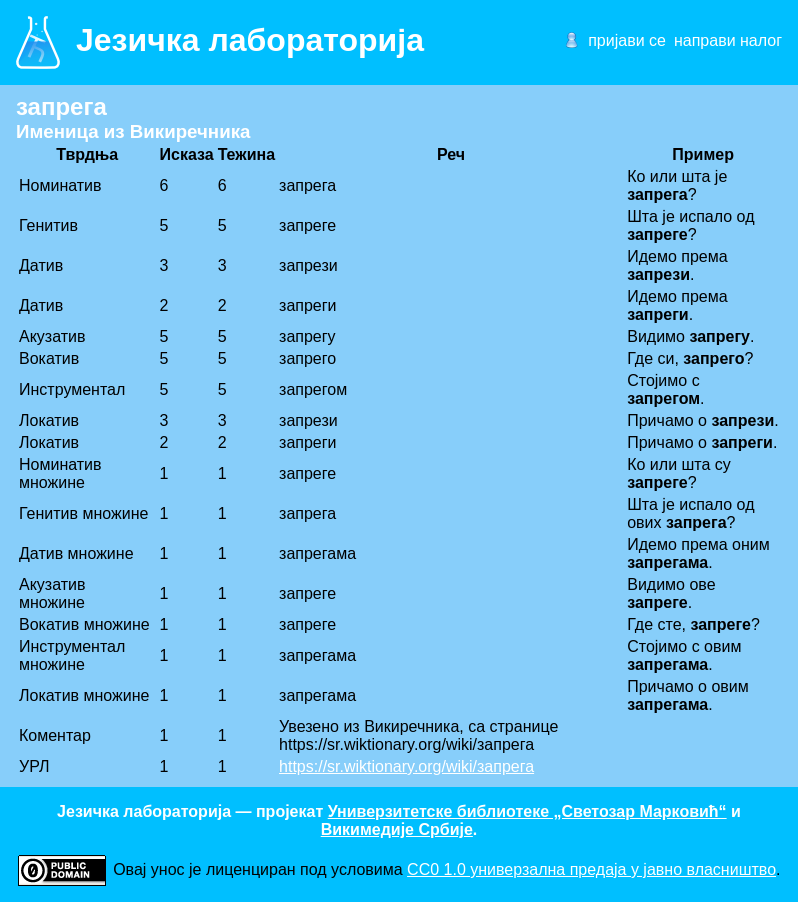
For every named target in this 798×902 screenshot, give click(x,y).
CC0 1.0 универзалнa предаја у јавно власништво (591, 869)
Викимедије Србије (397, 829)
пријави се (627, 40)
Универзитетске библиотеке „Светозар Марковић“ (527, 811)
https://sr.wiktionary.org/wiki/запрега (406, 766)
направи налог (728, 40)
